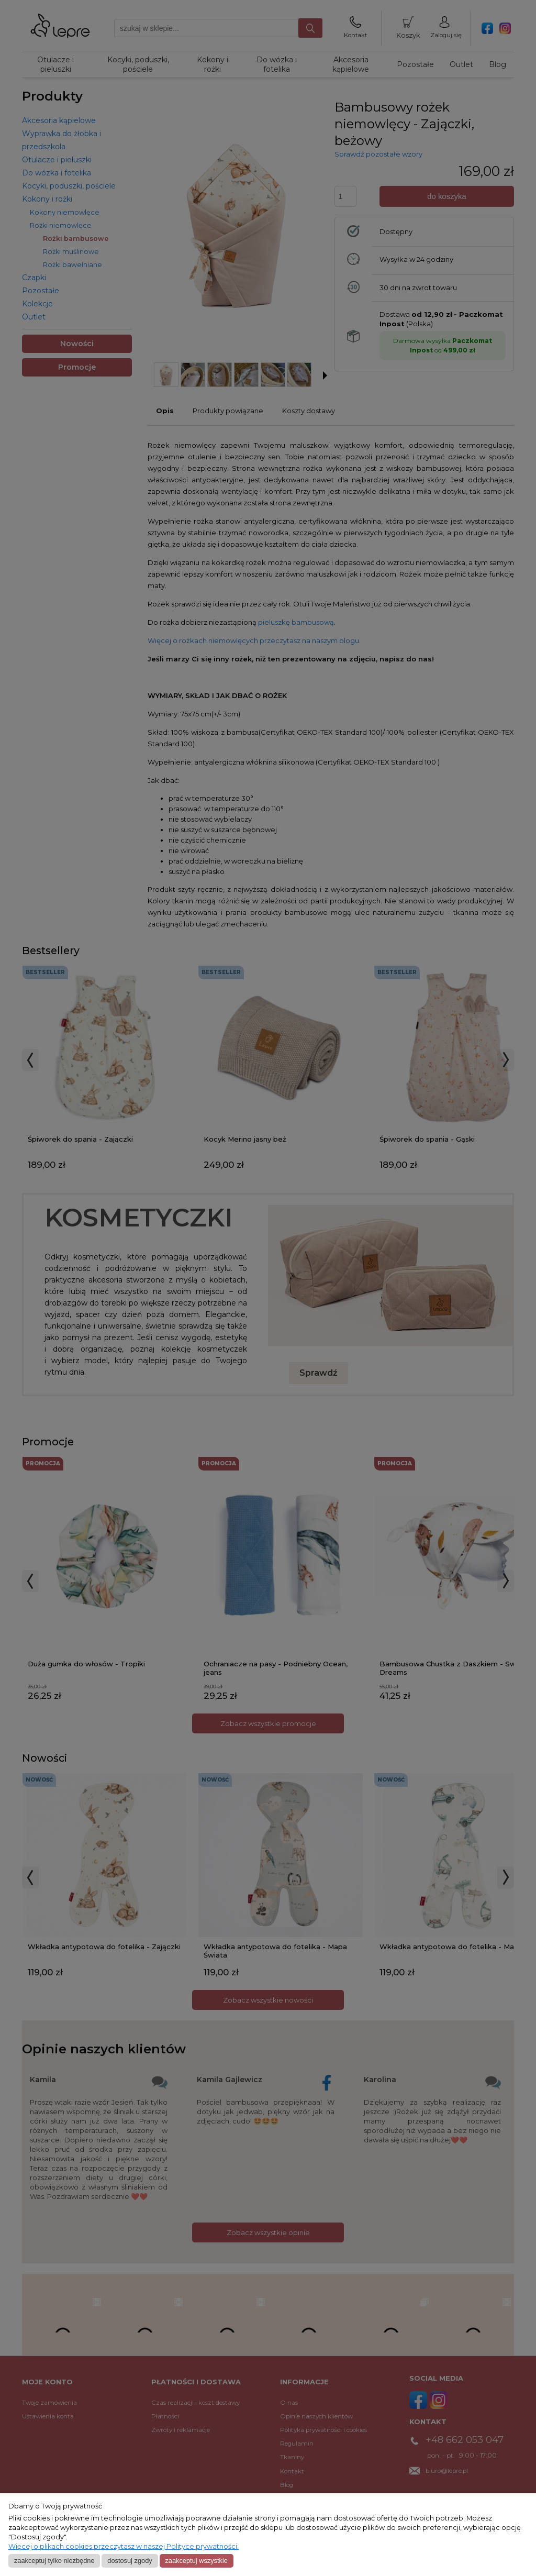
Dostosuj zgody (129, 2560)
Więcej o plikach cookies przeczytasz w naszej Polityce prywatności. (123, 2546)
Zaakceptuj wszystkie (196, 2560)
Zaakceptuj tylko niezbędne (54, 2560)
